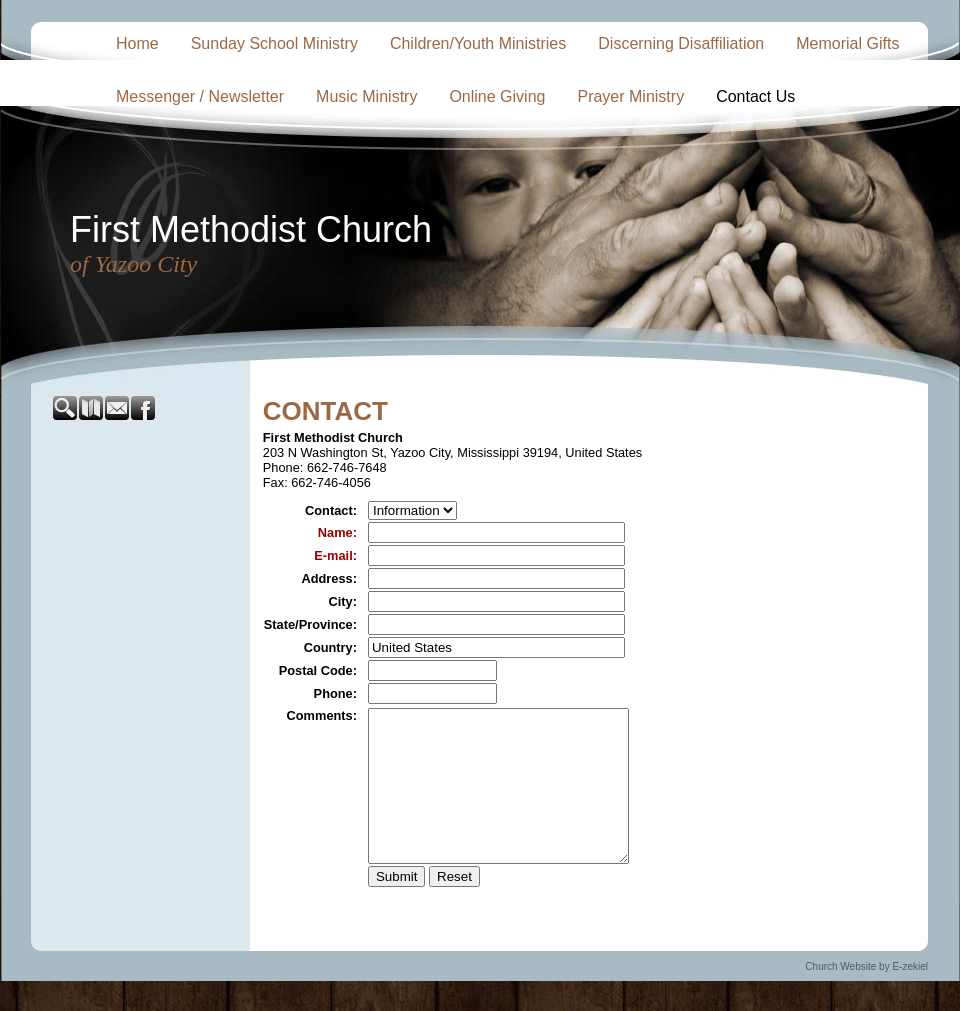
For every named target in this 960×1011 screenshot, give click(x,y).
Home (137, 43)
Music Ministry (366, 96)
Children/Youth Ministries (478, 43)
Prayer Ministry (630, 96)
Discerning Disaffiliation (681, 43)
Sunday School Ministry (274, 43)
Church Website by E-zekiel (866, 996)
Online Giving (497, 96)
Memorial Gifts (847, 43)
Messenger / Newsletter (200, 96)
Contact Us (755, 96)
